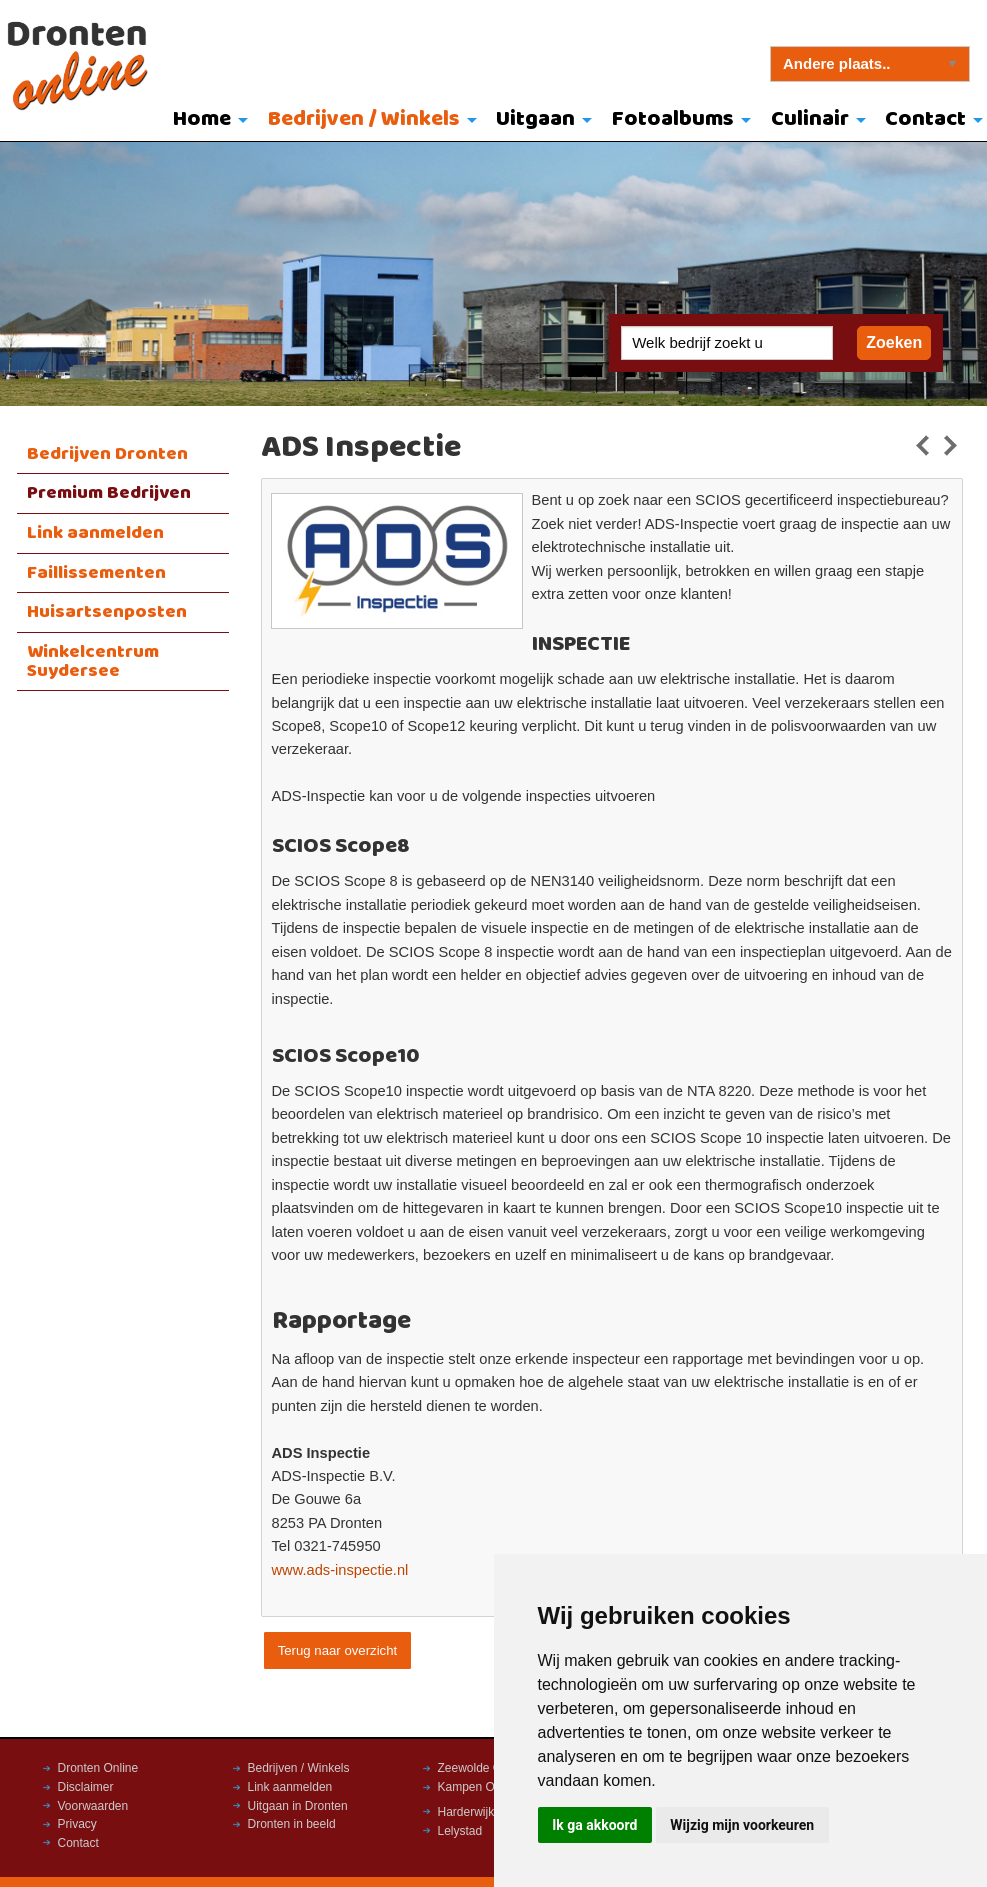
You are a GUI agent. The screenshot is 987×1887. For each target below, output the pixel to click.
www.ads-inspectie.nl (340, 1570)
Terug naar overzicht (337, 1650)
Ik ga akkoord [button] (594, 1825)
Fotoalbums (673, 119)
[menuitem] (205, 121)
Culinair (810, 119)
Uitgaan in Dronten (298, 1806)
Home (202, 119)
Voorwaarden (93, 1806)
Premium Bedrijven (109, 493)
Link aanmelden (95, 533)
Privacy (77, 1824)
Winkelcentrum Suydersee (93, 661)
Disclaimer (86, 1787)
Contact (78, 1843)
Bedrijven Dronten (107, 454)
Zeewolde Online (483, 1768)
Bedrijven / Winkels (364, 119)
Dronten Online (98, 1768)
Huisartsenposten (107, 612)
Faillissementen (96, 573)
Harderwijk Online (485, 1812)
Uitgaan (535, 119)
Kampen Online (479, 1787)
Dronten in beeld (292, 1824)
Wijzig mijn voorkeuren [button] (742, 1825)
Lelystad (460, 1831)
